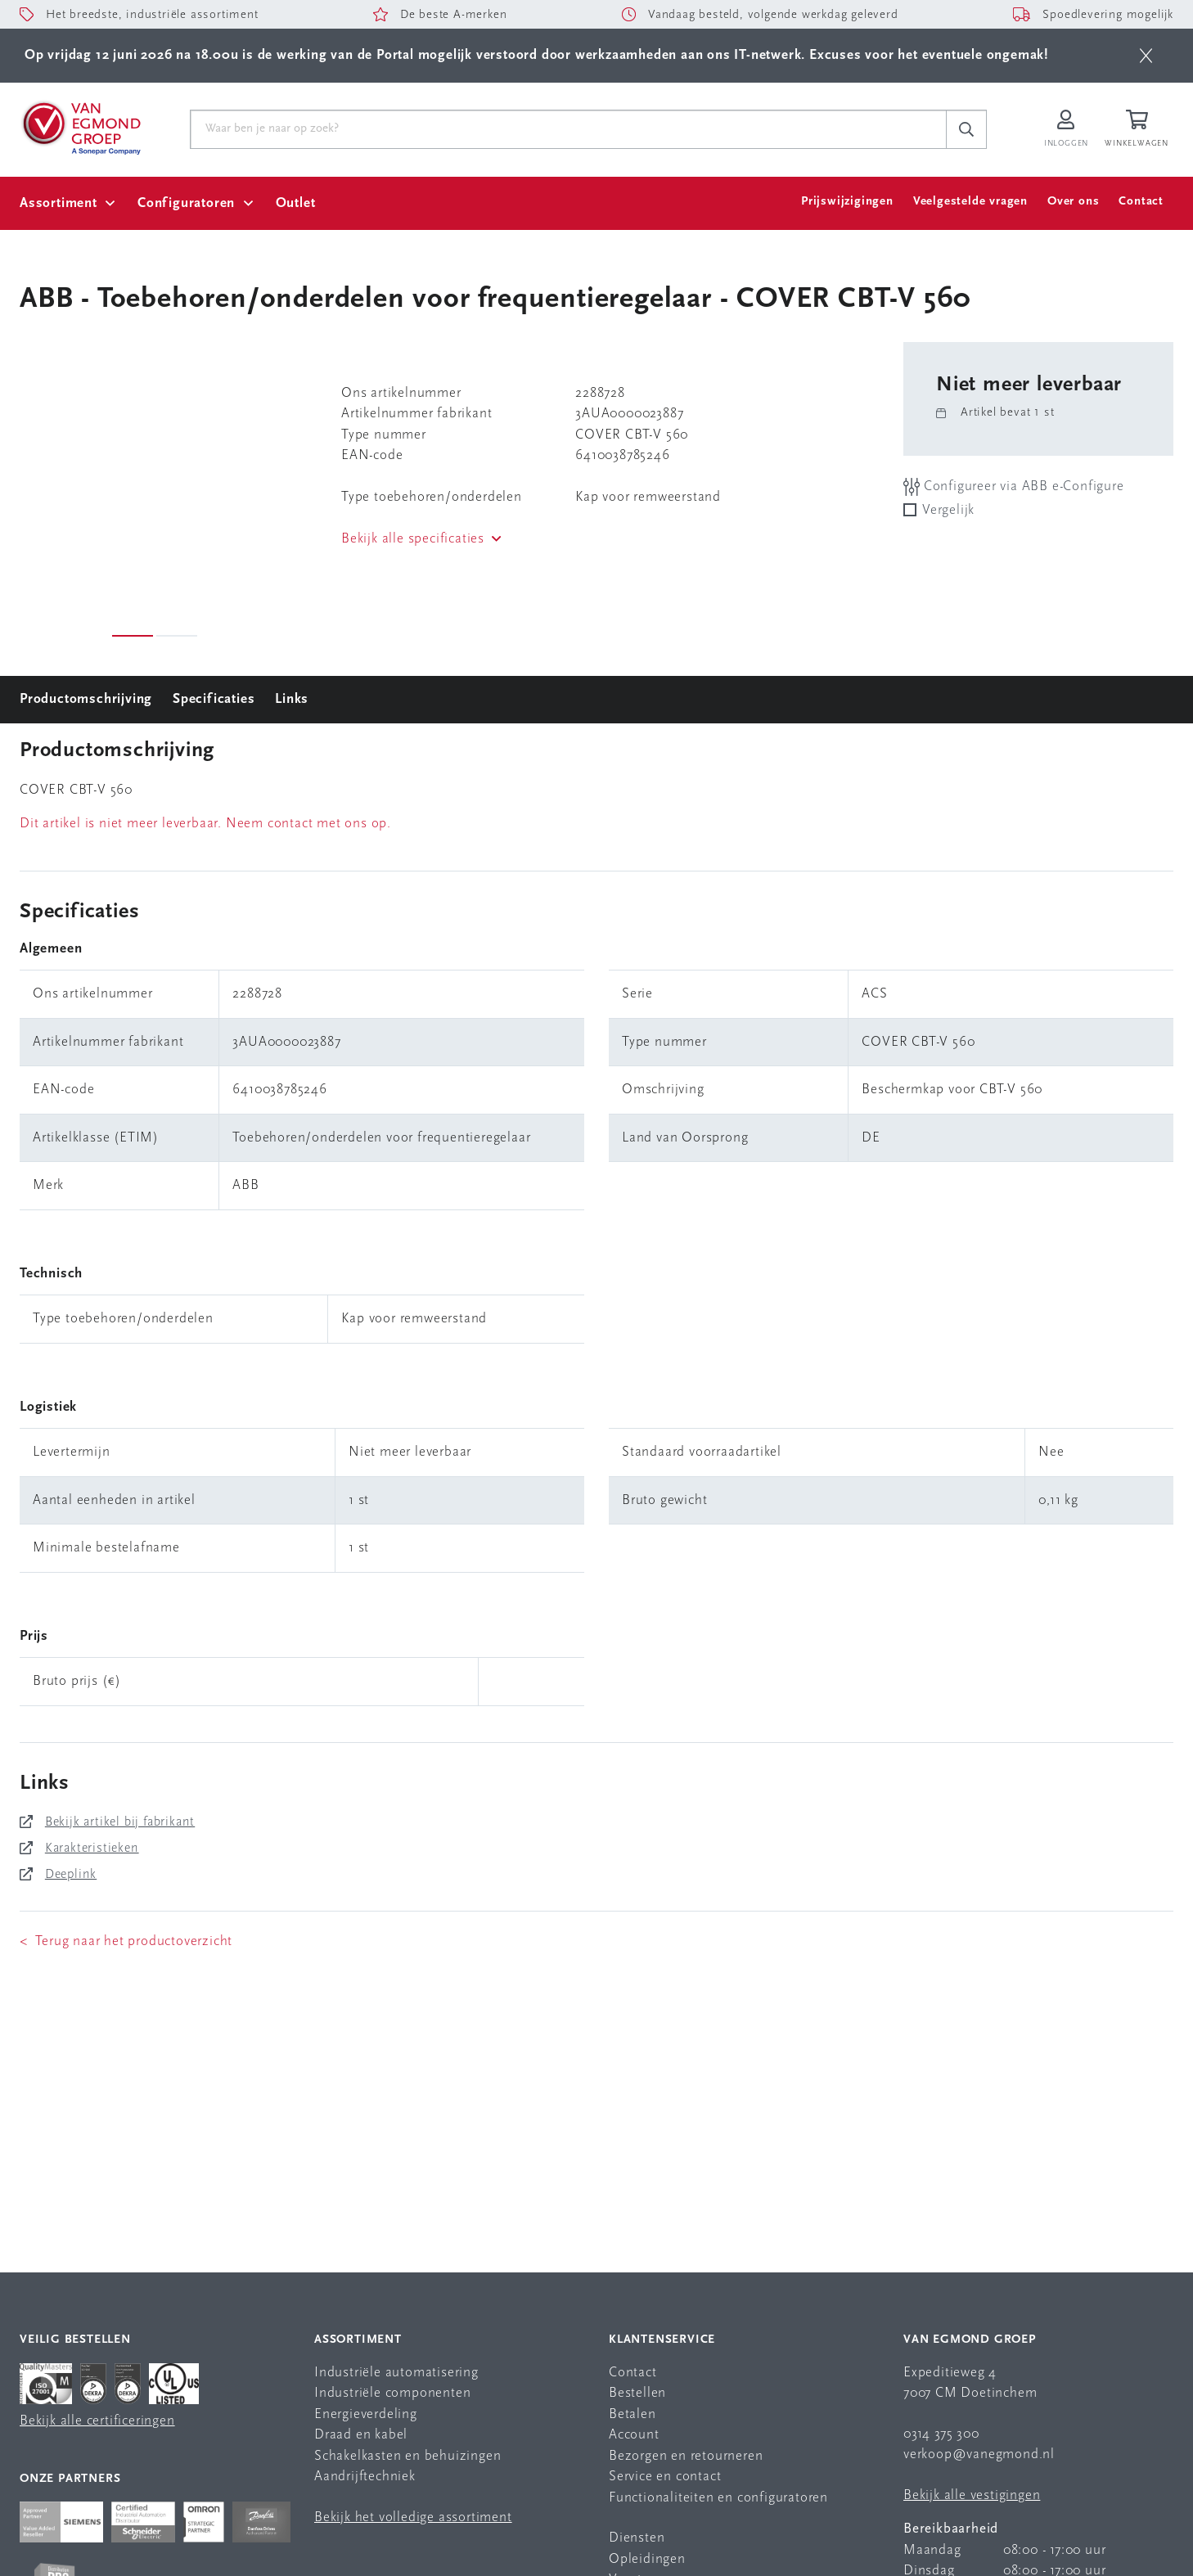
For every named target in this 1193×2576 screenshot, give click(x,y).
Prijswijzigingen (847, 202)
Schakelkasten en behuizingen (407, 2456)
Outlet (296, 203)
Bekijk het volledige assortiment (413, 2517)
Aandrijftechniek (365, 2477)
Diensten (636, 2538)
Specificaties (213, 699)
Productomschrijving (86, 699)
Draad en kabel (360, 2435)
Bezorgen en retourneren (686, 2456)
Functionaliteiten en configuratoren (718, 2498)
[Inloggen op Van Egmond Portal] (1066, 129)
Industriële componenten (392, 2393)
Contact (1141, 202)
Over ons (1073, 202)
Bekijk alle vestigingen (971, 2495)
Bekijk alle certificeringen (97, 2421)
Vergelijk (948, 510)
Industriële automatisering (396, 2373)
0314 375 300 (941, 2434)
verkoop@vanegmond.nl (979, 2454)
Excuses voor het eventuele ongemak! (928, 55)
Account (634, 2435)
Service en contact (665, 2477)
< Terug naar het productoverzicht (126, 1941)
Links (291, 699)
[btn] (1146, 55)
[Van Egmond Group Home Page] (80, 127)
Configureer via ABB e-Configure (1013, 486)
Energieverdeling (365, 2414)
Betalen (632, 2414)
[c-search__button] (966, 129)
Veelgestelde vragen (970, 202)
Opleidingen (647, 2559)
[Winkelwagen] (1139, 129)
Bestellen (637, 2393)
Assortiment (58, 203)
